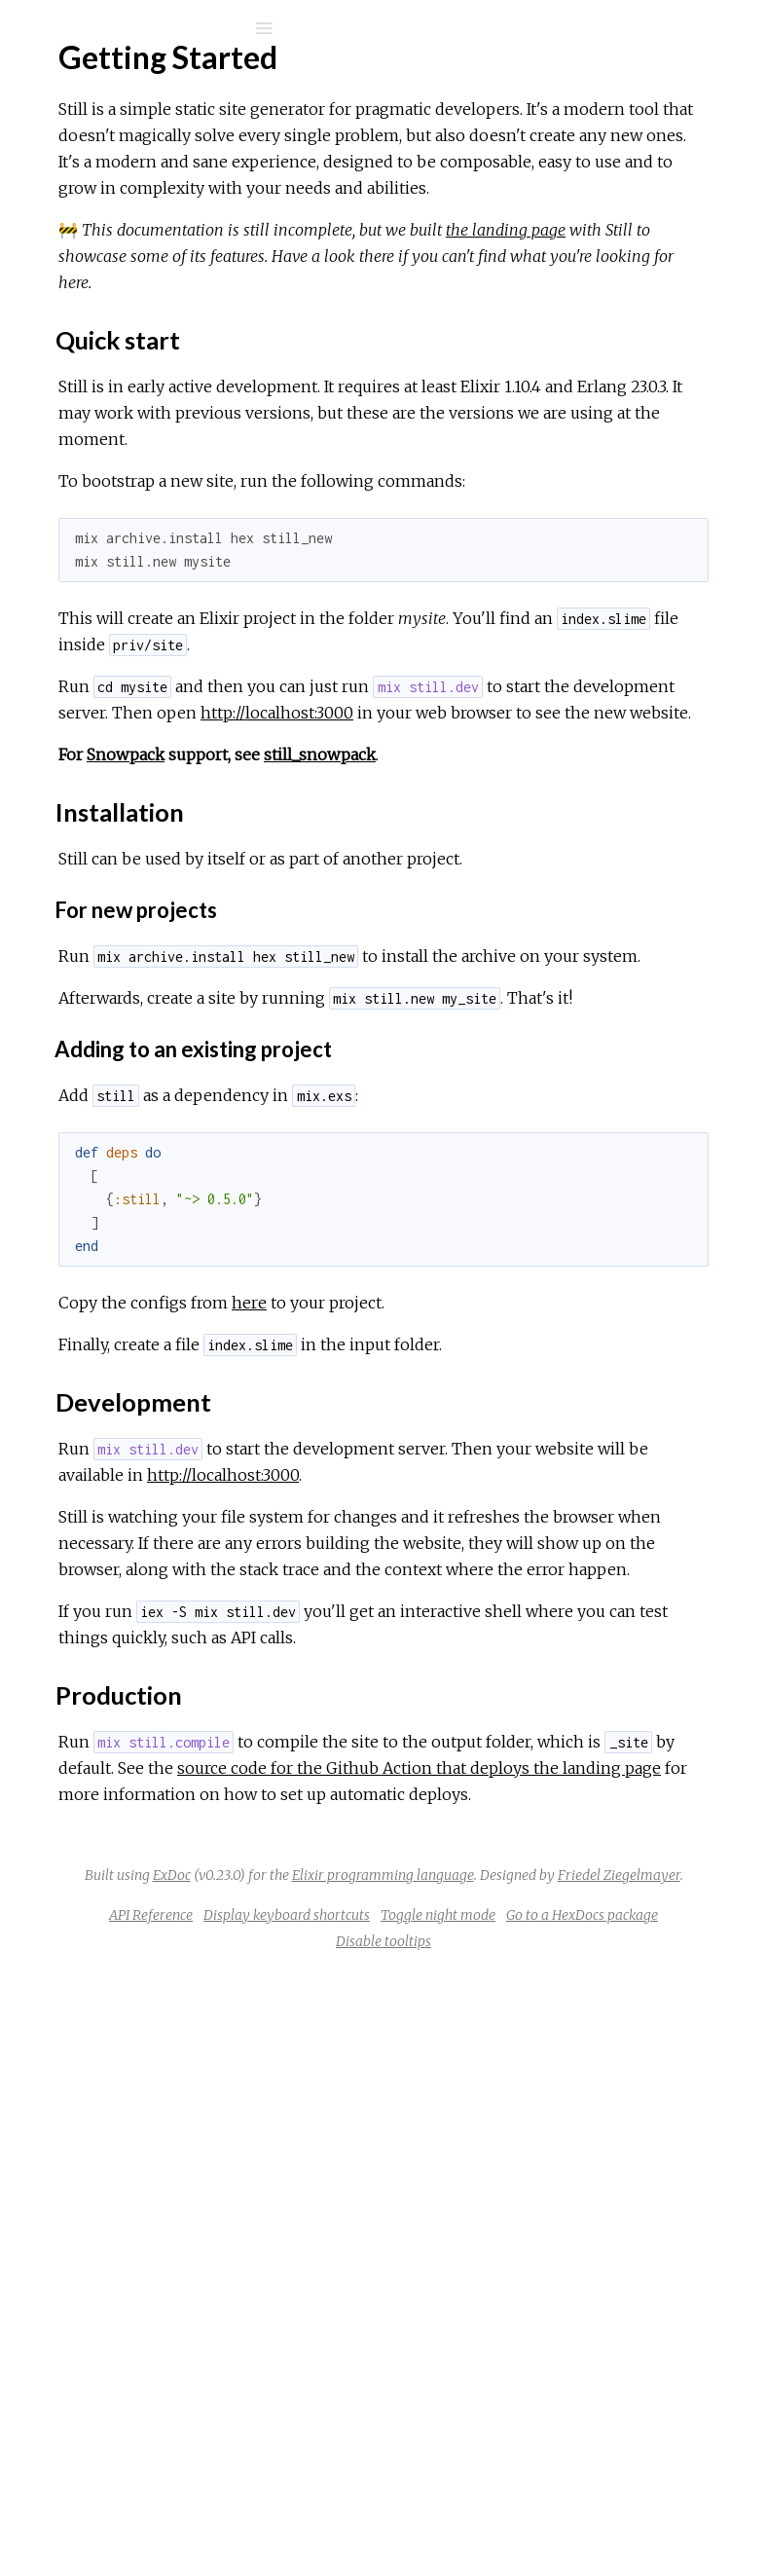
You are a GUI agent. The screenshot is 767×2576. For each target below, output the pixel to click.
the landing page (446, 335)
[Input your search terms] (146, 28)
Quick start (110, 387)
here (541, 1618)
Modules (81, 177)
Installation (109, 408)
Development (119, 430)
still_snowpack (612, 991)
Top (85, 365)
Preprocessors (111, 584)
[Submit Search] (28, 28)
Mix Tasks (82, 204)
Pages (69, 151)
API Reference (110, 259)
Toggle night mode (448, 2519)
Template (92, 484)
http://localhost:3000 (515, 923)
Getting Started (113, 333)
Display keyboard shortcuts (576, 2493)
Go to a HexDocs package (593, 2519)
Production (110, 451)
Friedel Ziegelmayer (567, 2453)
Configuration (106, 510)
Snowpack (418, 991)
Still (71, 79)
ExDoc (452, 2401)
